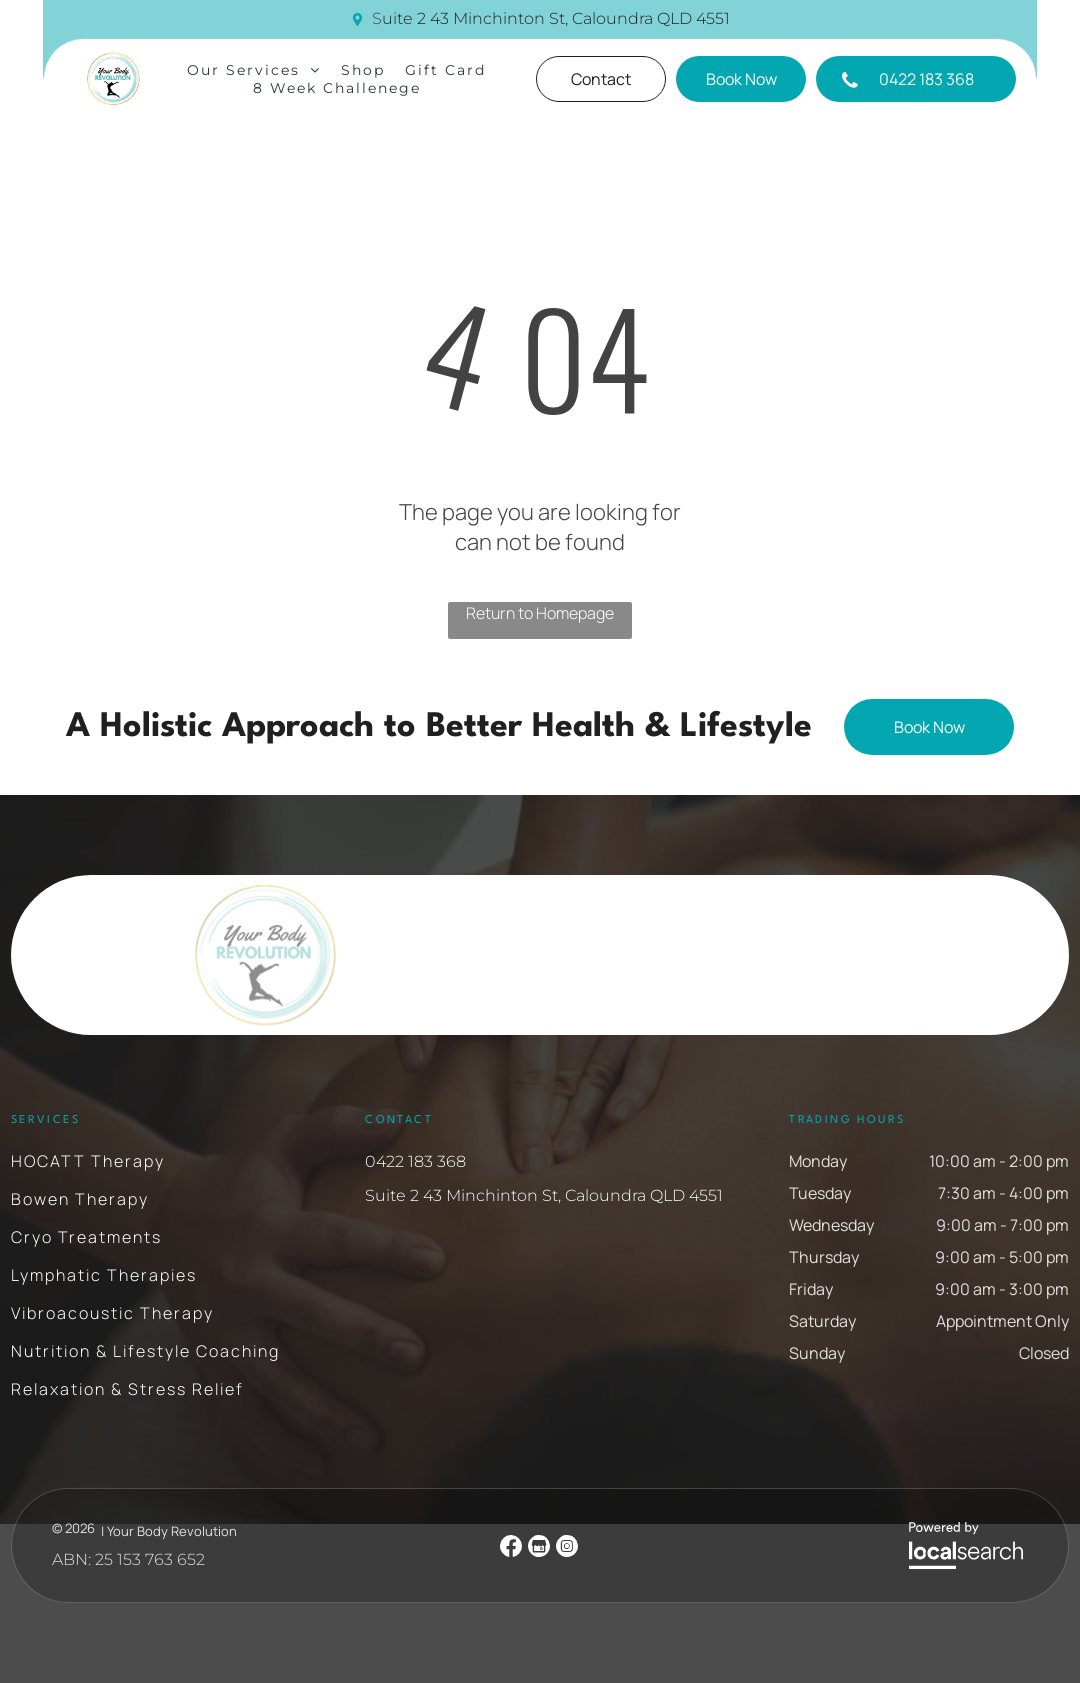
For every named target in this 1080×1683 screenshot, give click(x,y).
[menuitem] (254, 70)
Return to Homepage (540, 613)
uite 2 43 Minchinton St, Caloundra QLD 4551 (556, 18)
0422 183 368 (415, 1161)
